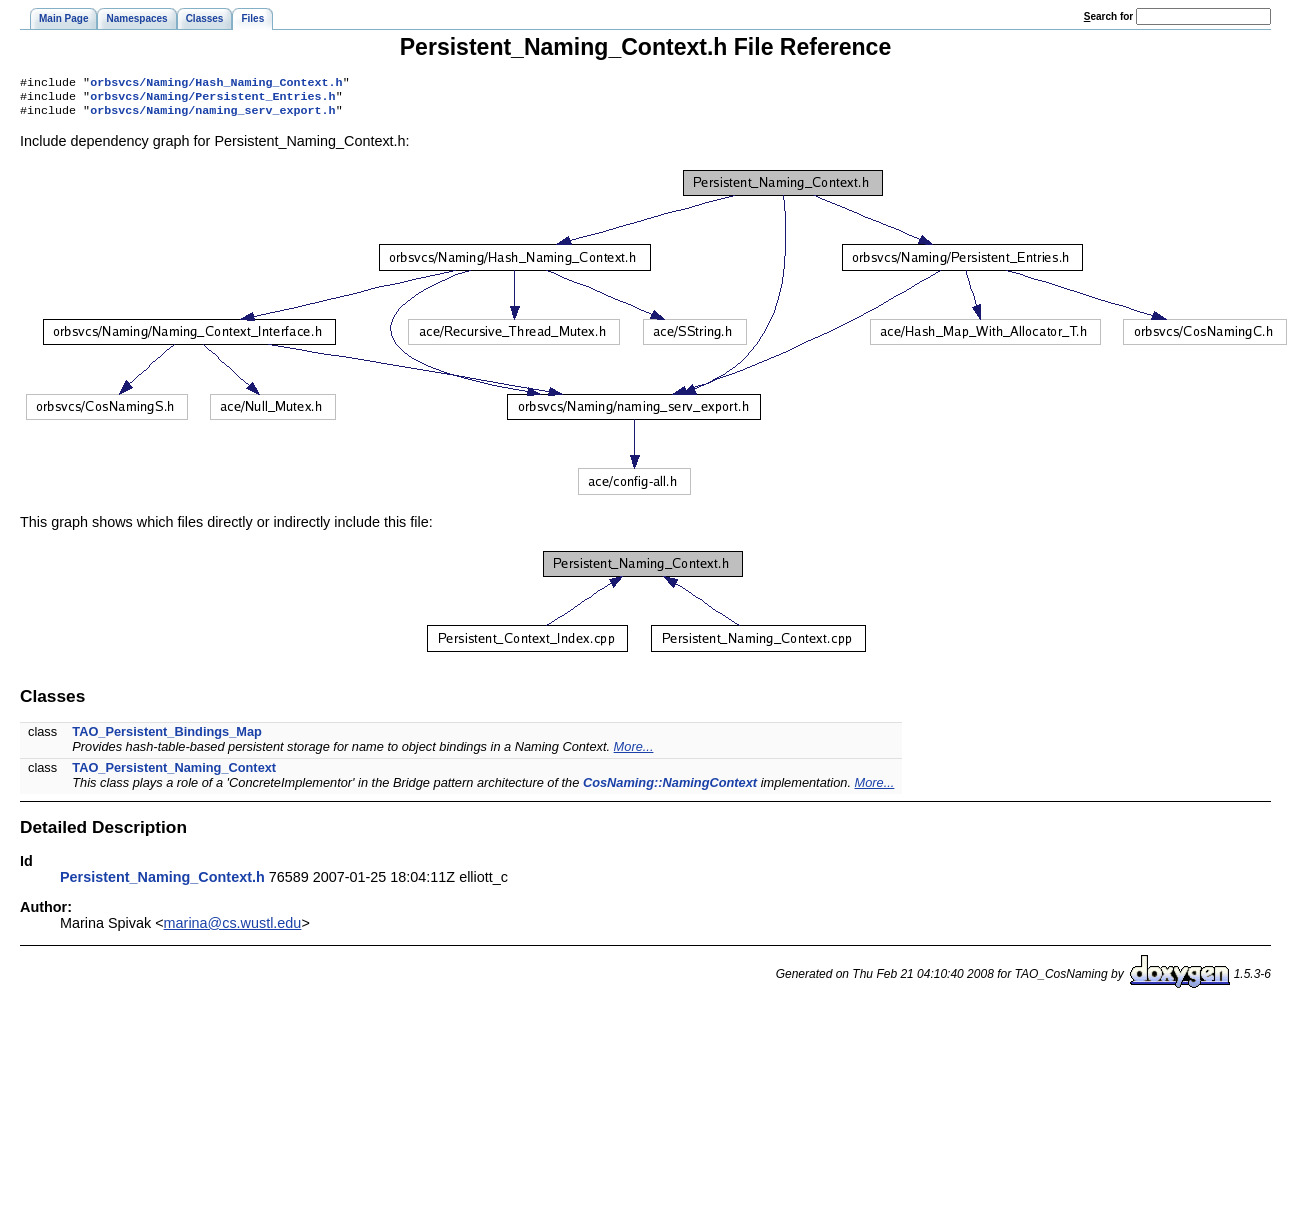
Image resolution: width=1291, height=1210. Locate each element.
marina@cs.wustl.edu (233, 929)
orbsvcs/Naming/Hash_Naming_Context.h (216, 84)
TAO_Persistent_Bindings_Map (167, 737)
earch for (1108, 16)
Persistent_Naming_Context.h (162, 883)
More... (634, 752)
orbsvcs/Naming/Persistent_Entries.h (212, 100)
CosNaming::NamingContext (670, 788)
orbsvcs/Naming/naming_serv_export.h (212, 116)
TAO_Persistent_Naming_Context (174, 773)
